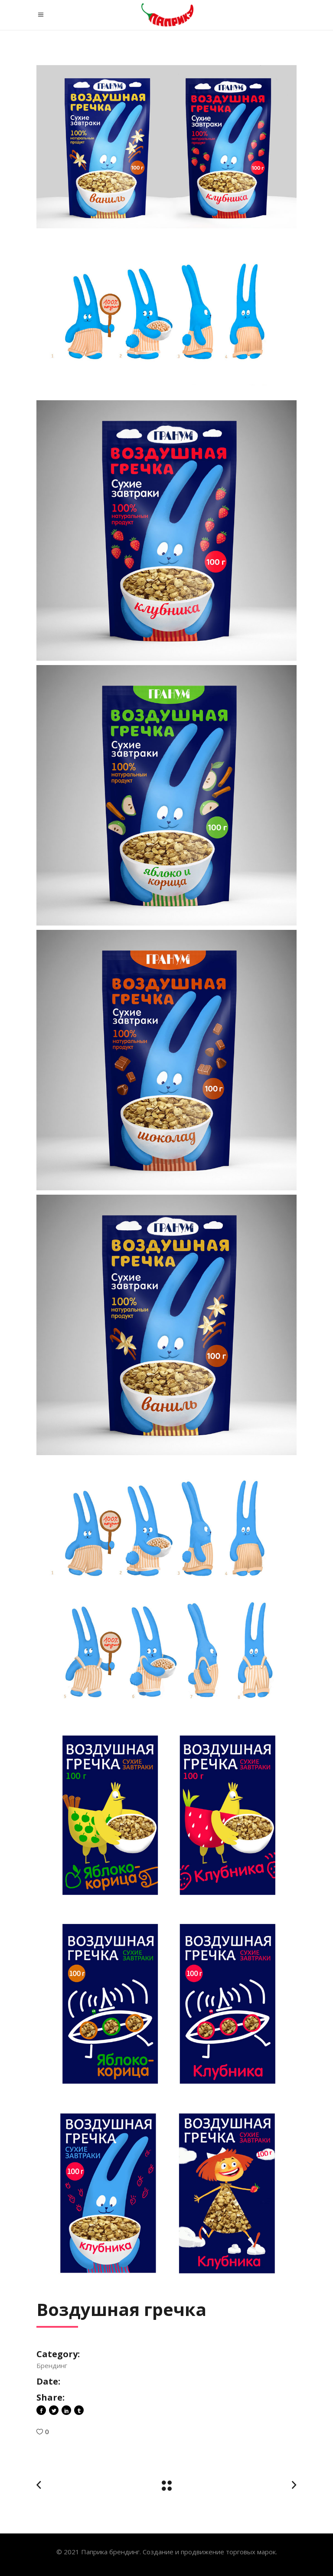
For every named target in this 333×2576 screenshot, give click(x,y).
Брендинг (51, 2365)
